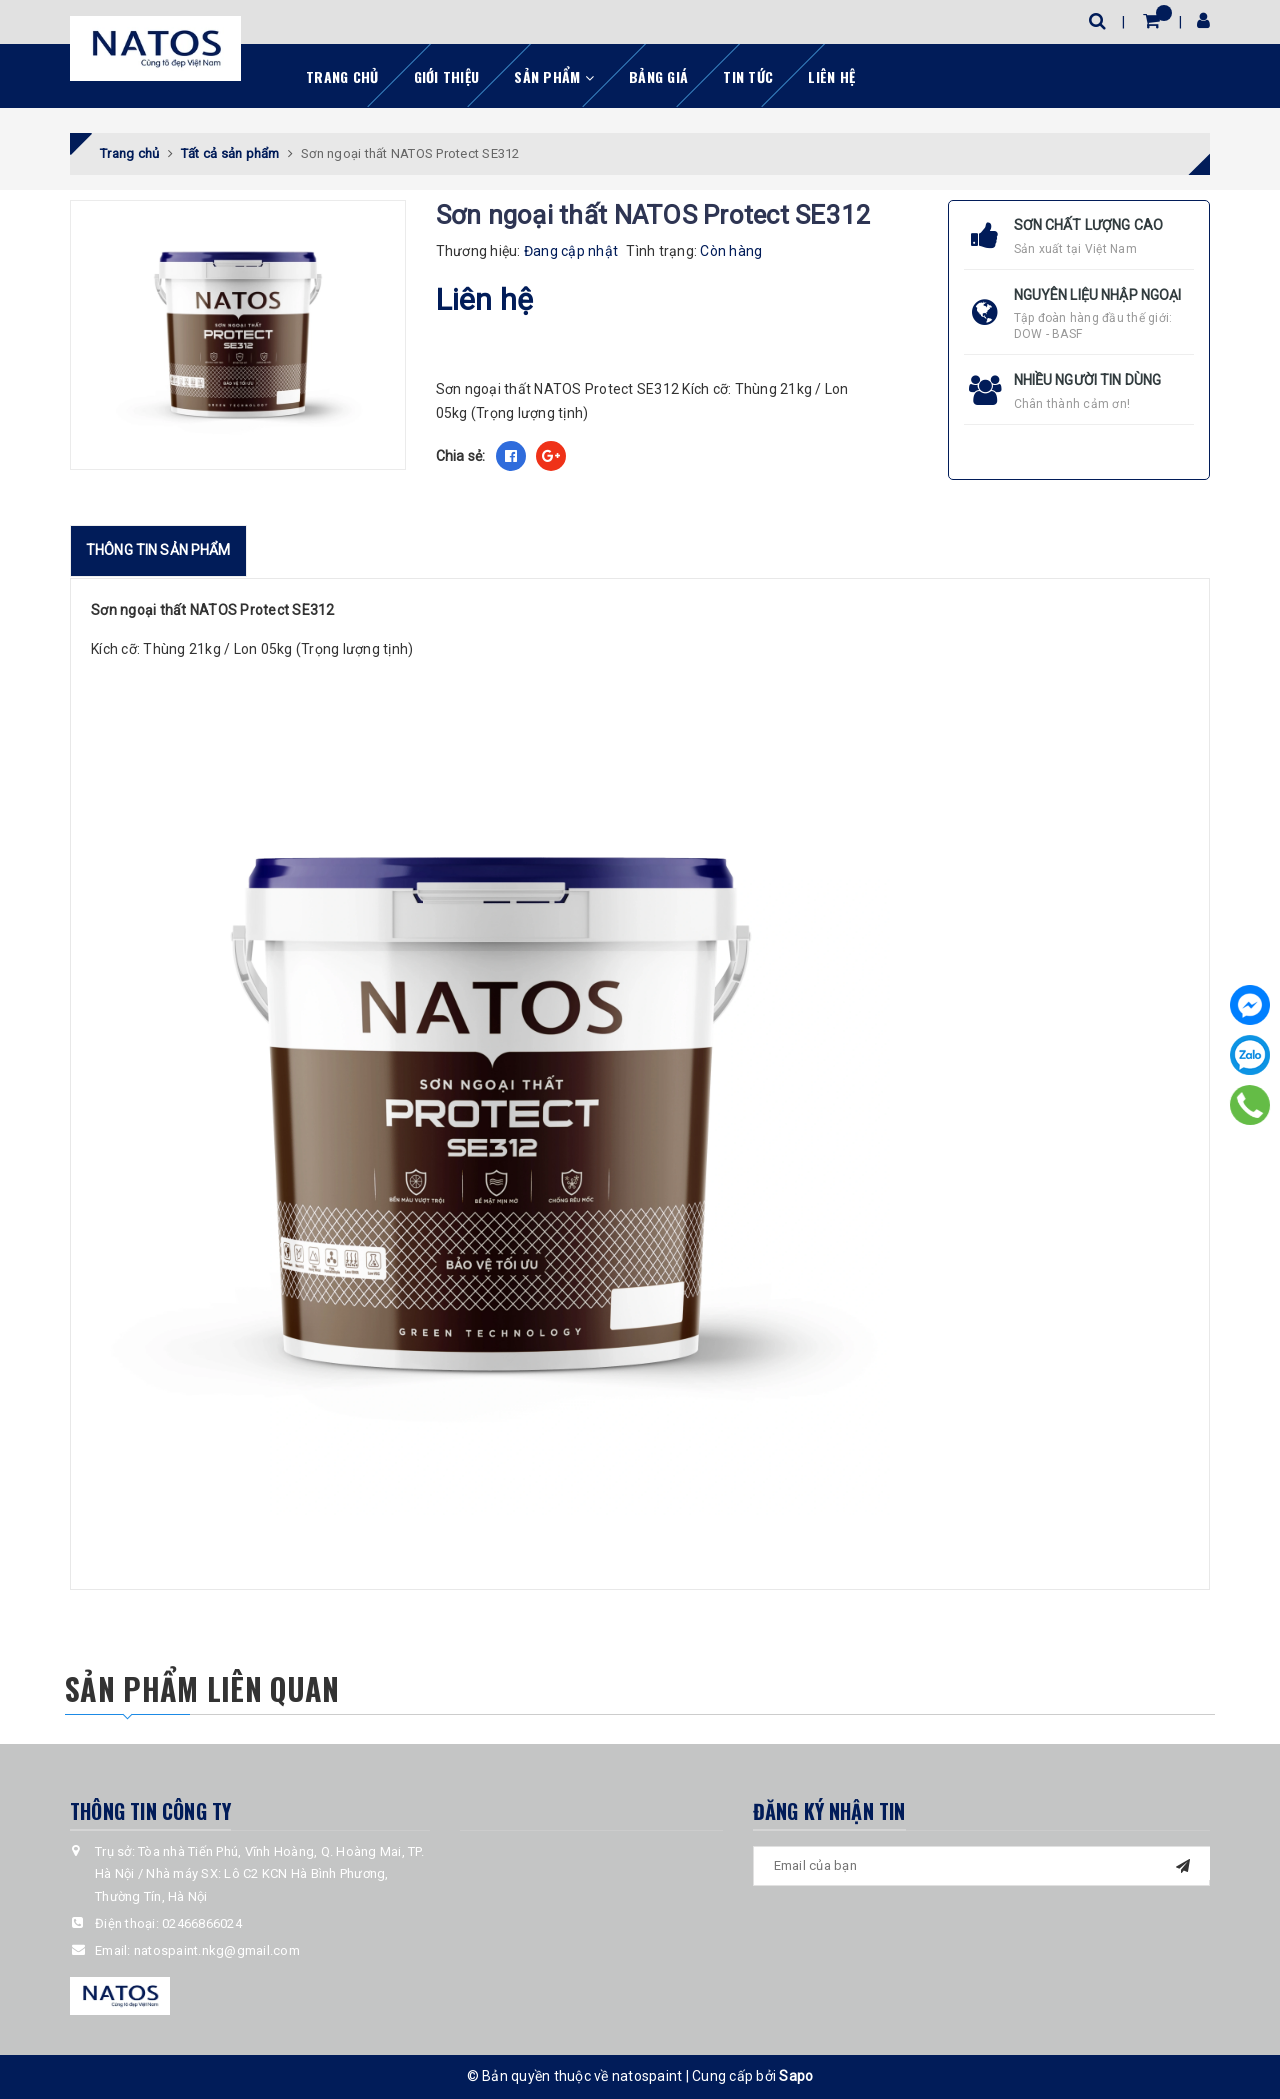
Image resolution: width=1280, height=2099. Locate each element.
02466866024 (202, 1923)
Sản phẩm (554, 76)
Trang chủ (342, 76)
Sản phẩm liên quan (202, 1688)
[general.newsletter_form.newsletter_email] (982, 1866)
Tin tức (748, 76)
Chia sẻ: (461, 456)
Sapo (796, 2076)
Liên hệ (831, 76)
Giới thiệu (447, 76)
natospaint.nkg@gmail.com (217, 1950)
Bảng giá (658, 76)
